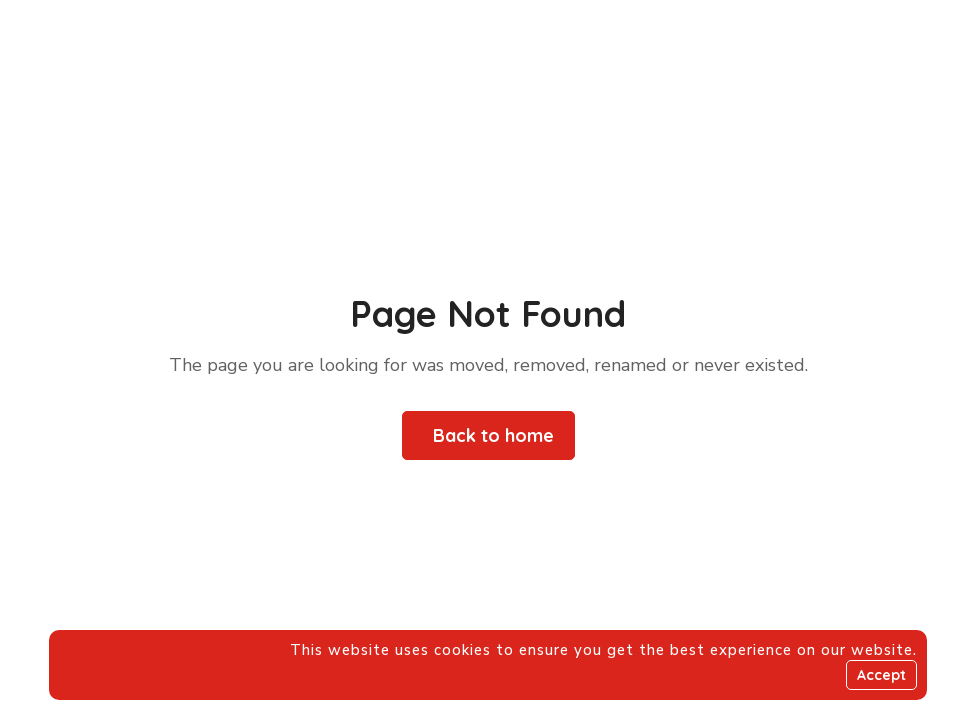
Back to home (493, 435)
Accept (881, 675)
